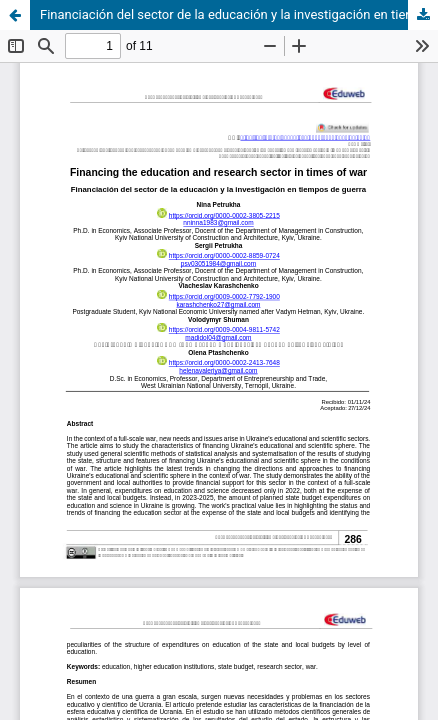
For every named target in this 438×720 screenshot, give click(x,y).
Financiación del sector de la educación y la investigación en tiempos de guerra (239, 14)
